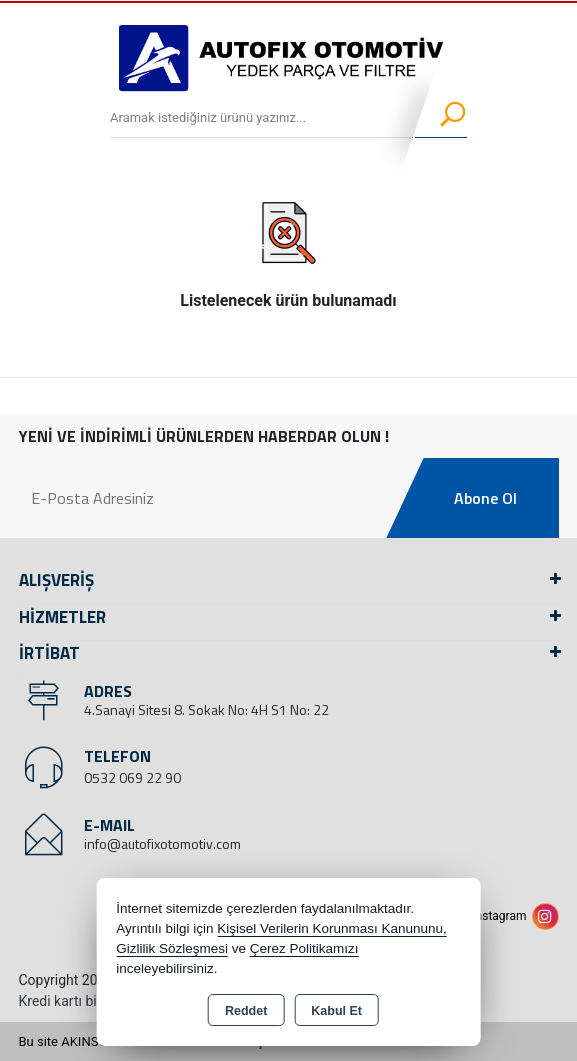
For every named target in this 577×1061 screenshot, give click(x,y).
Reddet (246, 1011)
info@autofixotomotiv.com (162, 843)
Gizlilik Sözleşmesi (172, 948)
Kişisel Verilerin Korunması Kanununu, (332, 928)
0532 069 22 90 (132, 777)
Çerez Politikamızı (304, 948)
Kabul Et (336, 1011)
